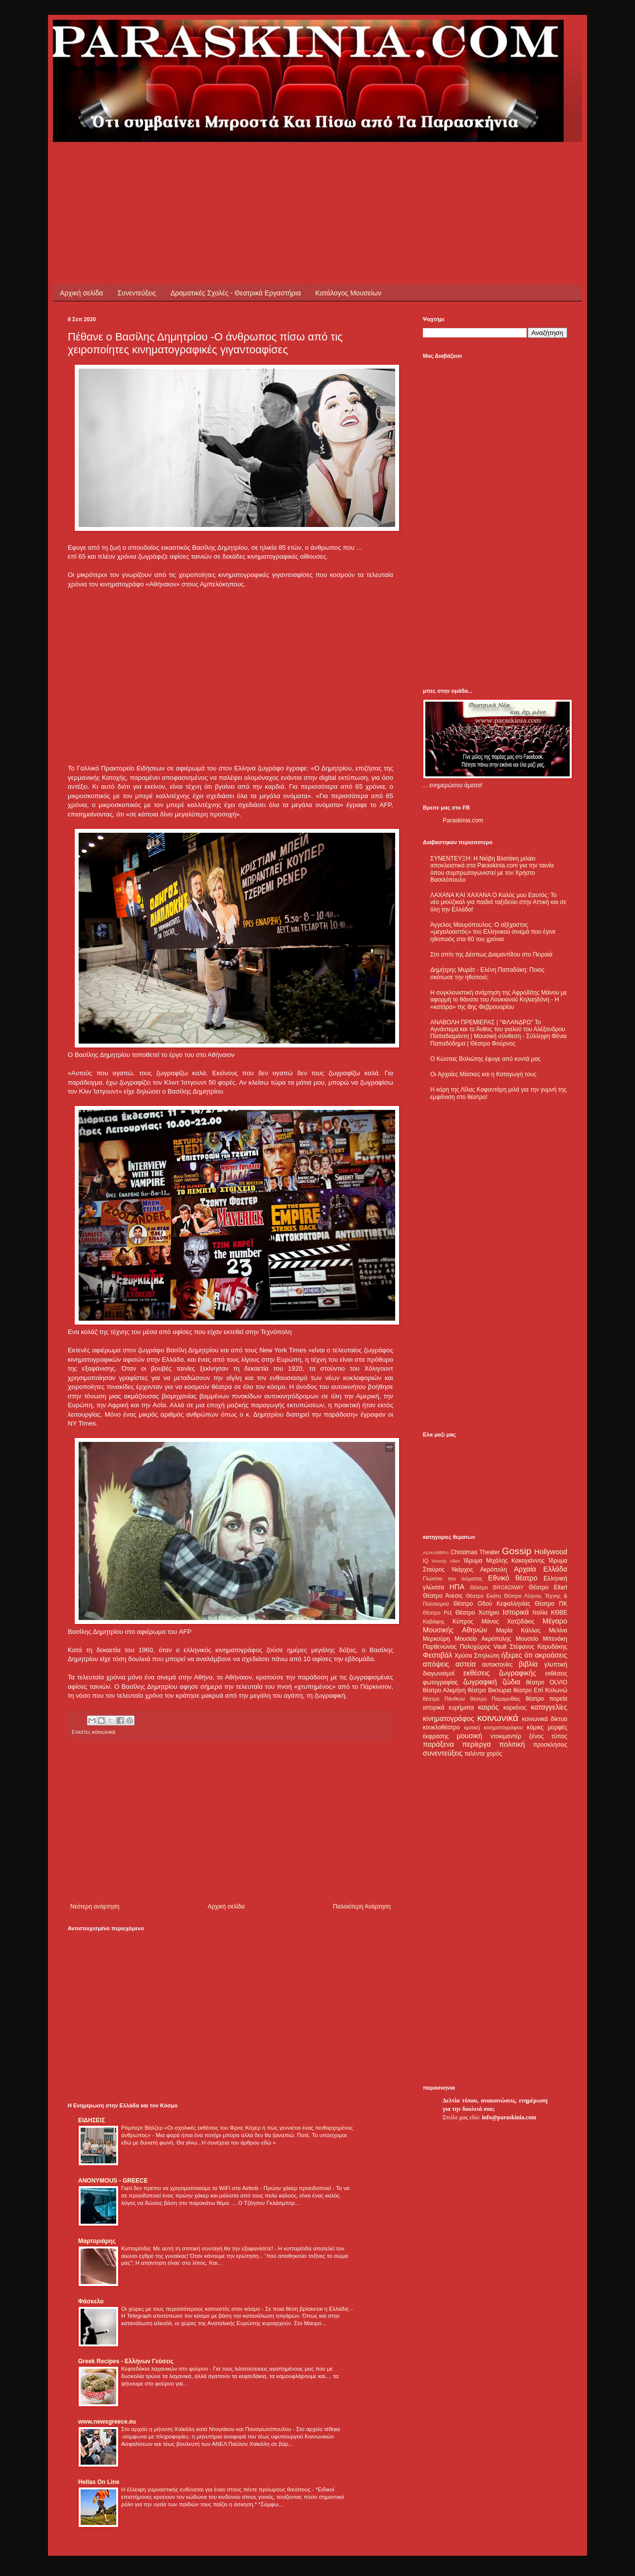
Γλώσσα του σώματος (453, 1578)
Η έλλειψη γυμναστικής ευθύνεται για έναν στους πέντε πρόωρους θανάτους (216, 2489)
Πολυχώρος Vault (483, 1646)
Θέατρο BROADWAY (497, 1587)
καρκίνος (515, 1707)
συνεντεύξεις (443, 1753)
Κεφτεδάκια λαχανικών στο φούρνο (165, 2369)
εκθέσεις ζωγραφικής (499, 1673)
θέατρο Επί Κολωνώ (540, 1690)
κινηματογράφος (448, 1718)
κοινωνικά (103, 1732)
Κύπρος (463, 1621)
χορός (494, 1753)
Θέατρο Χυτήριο (477, 1612)
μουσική (469, 1736)
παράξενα (438, 1744)
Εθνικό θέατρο (513, 1578)
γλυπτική (555, 1664)
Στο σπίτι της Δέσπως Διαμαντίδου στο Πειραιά (491, 954)
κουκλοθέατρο (441, 1727)
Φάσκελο (91, 2301)
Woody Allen (446, 1561)
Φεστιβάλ (437, 1655)
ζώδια (511, 1682)
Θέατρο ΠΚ (551, 1603)
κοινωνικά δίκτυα (544, 1719)
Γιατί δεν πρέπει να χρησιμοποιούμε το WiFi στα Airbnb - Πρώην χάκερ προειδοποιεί (226, 2188)
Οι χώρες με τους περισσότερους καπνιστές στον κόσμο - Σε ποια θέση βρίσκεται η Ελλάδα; (236, 2309)
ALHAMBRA (436, 1552)
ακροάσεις (551, 1655)
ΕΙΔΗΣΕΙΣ (91, 2120)
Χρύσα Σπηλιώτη (476, 1655)
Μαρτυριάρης (97, 2241)
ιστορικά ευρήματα (448, 1707)
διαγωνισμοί (438, 1673)
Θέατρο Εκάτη (483, 1596)
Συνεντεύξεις (136, 293)
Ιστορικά (515, 1612)
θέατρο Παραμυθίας (495, 1699)
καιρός (488, 1707)
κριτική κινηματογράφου (493, 1727)
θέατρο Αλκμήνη (444, 1690)
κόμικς (535, 1727)
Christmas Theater (475, 1552)
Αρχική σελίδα (81, 293)
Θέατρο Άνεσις (443, 1595)
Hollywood (551, 1552)
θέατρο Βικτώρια (489, 1690)
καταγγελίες (549, 1707)
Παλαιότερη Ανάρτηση (362, 1906)
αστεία (465, 1664)
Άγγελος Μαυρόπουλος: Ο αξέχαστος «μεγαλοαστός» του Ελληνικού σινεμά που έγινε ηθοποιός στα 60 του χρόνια (492, 932)
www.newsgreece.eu (107, 2421)
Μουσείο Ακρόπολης (482, 1638)
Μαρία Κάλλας (518, 1630)
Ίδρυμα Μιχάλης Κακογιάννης (503, 1560)
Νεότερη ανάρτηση (94, 1906)
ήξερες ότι (517, 1655)
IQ (425, 1561)
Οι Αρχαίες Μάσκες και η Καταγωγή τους (483, 1074)
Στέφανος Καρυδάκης (538, 1646)
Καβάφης (434, 1621)
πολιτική (512, 1744)
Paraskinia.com (463, 820)
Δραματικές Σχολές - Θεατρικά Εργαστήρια (236, 293)
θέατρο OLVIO (546, 1682)
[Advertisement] (248, 164)
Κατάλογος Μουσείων (349, 293)
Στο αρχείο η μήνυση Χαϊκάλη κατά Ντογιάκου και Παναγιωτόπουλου (207, 2429)
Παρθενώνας (440, 1646)
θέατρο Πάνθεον (444, 1699)
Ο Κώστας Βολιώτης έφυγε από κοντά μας (485, 1058)
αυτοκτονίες (497, 1664)
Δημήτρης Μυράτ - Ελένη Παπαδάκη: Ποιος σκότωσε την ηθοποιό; (487, 973)
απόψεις (436, 1664)
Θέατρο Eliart (548, 1587)
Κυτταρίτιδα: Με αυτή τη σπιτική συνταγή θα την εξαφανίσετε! (197, 2248)
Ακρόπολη (493, 1569)
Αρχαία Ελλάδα (540, 1569)
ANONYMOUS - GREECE (113, 2180)
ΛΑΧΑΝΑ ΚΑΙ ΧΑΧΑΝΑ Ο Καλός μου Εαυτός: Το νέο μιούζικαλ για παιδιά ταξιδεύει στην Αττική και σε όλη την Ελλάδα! (498, 902)
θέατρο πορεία (546, 1698)
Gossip (517, 1551)
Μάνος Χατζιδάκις (507, 1621)
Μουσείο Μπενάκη (541, 1638)
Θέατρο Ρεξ (437, 1613)
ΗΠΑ (457, 1587)
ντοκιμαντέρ (506, 1736)
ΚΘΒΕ (559, 1612)
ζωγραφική (480, 1682)
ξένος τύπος (548, 1736)
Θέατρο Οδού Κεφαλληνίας (492, 1603)
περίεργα (476, 1744)
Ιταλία (540, 1612)
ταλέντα (475, 1753)
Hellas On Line (98, 2482)
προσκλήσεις (550, 1744)
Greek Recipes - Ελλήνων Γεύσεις (126, 2361)
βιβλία (528, 1664)
